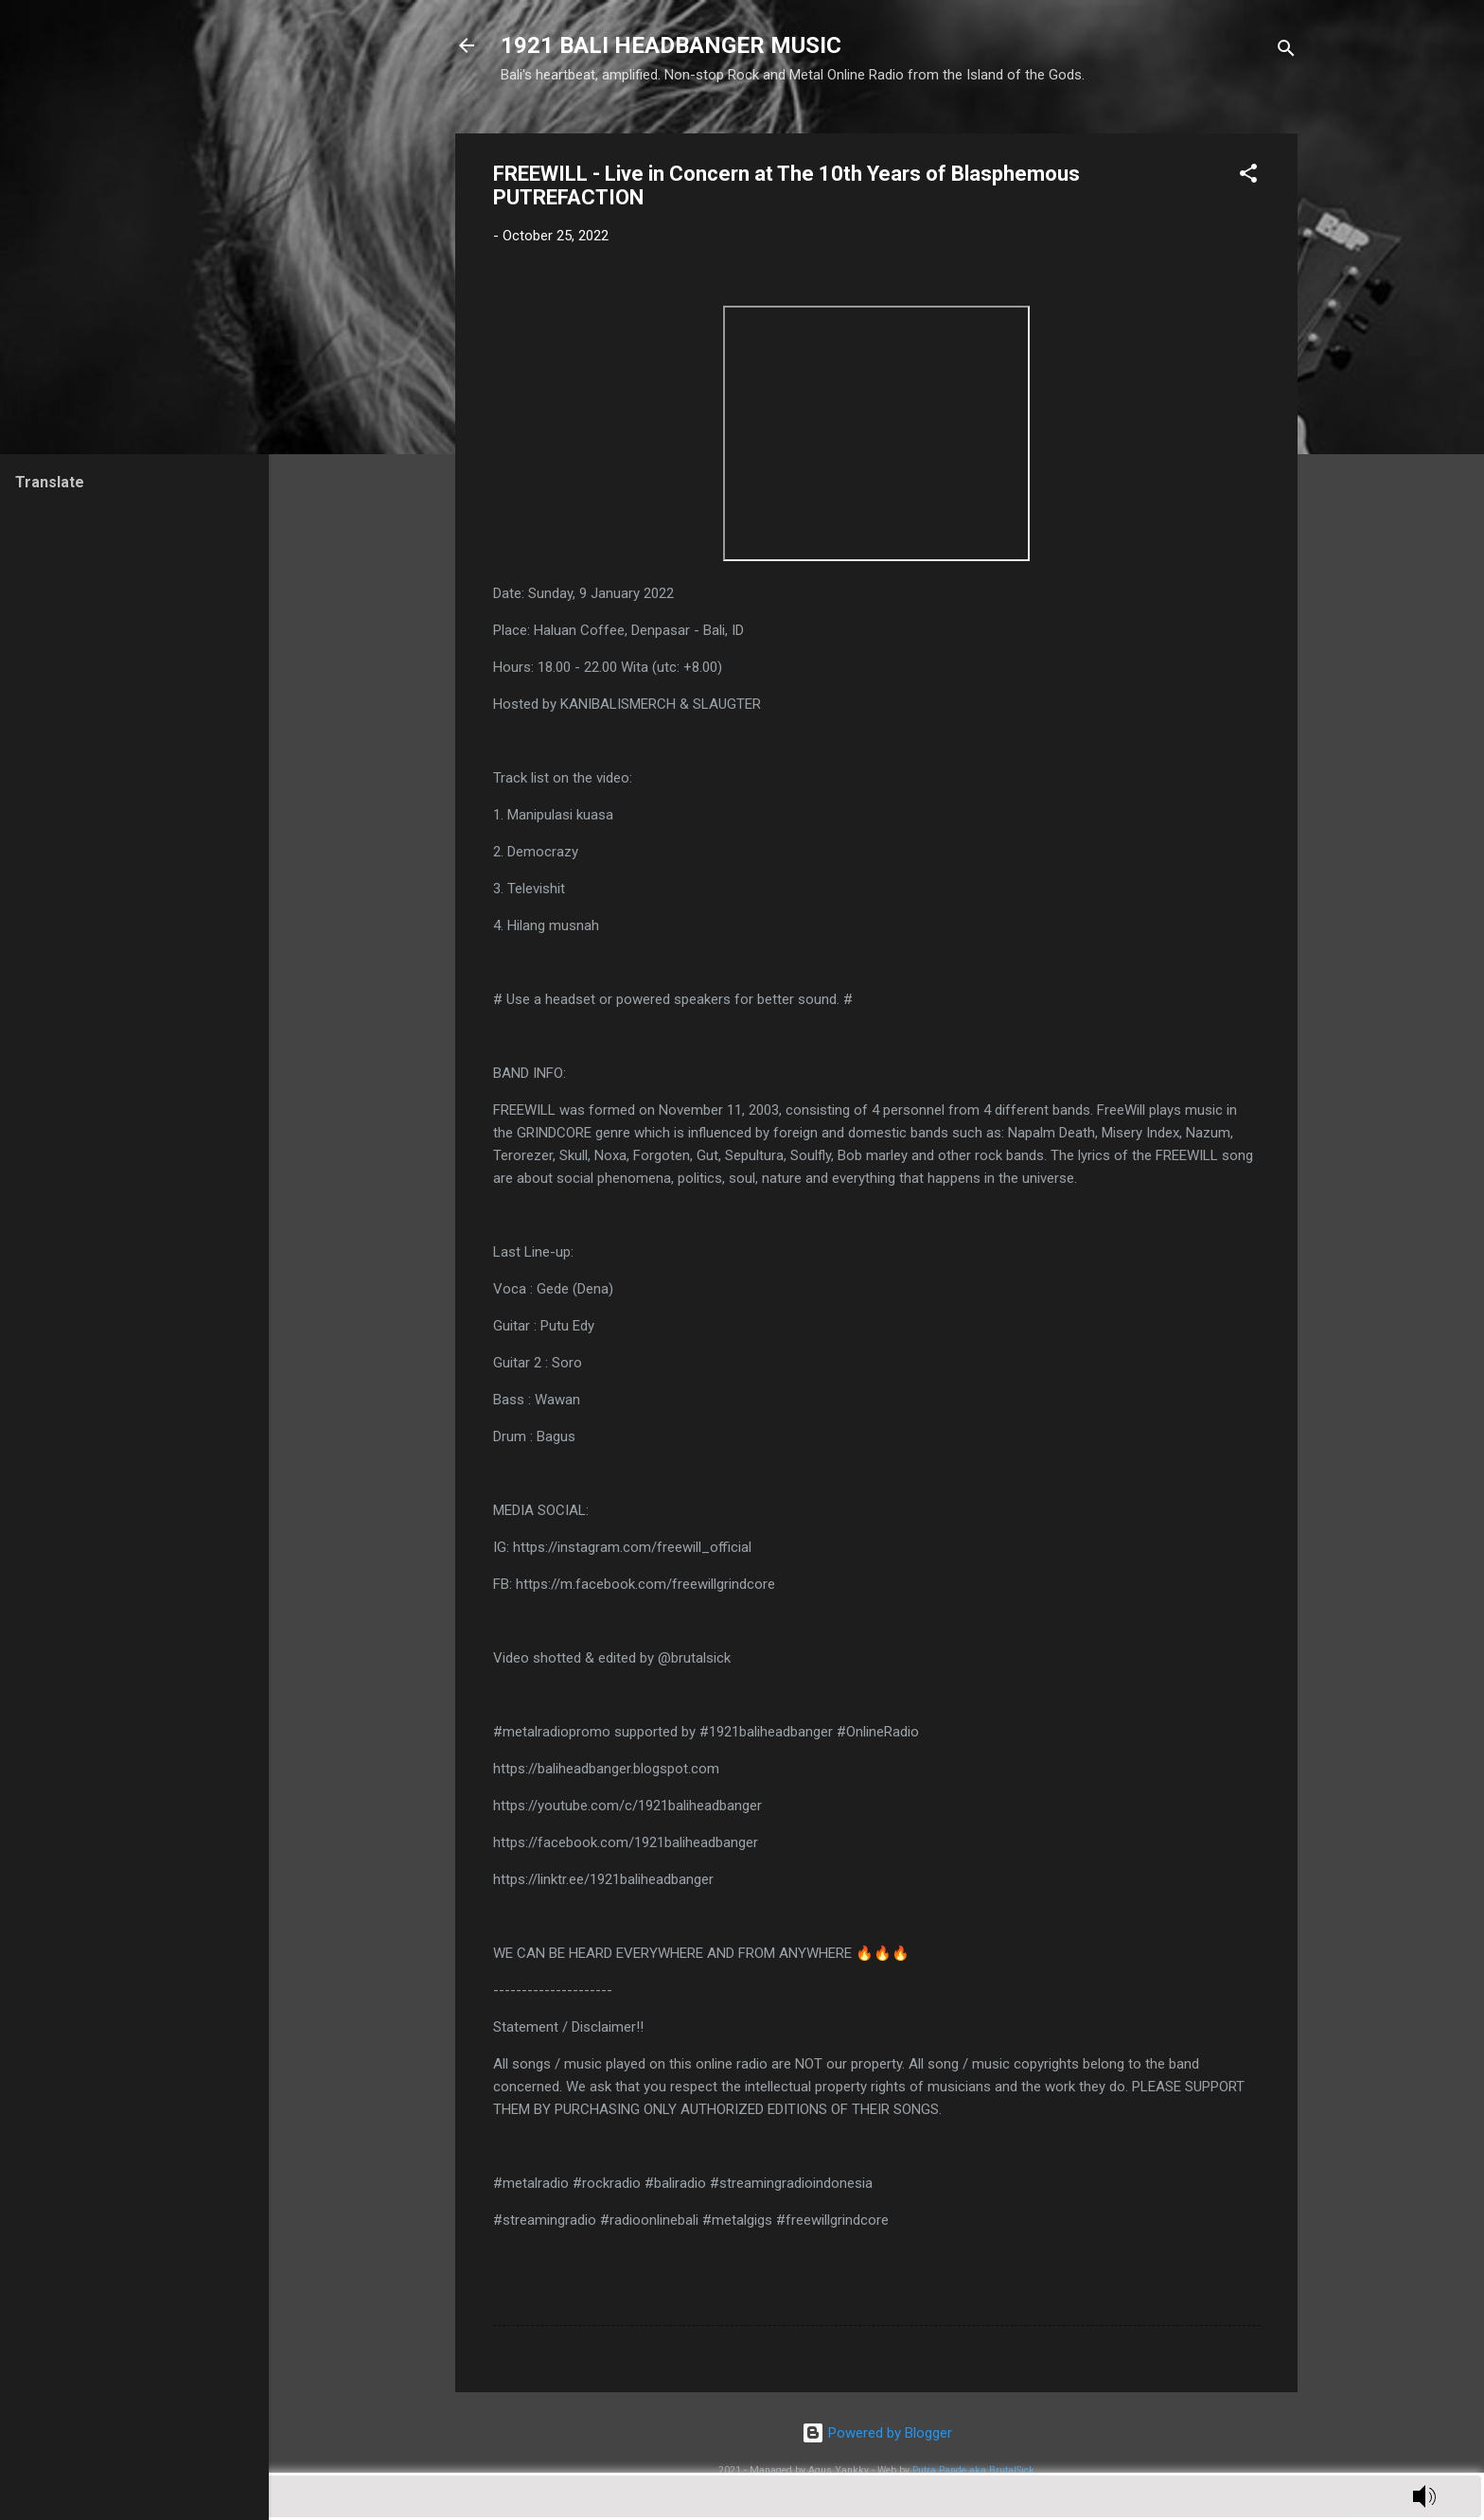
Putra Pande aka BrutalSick (973, 2470)
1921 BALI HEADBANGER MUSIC (671, 45)
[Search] (1286, 51)
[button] (1248, 176)
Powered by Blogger (877, 2432)
